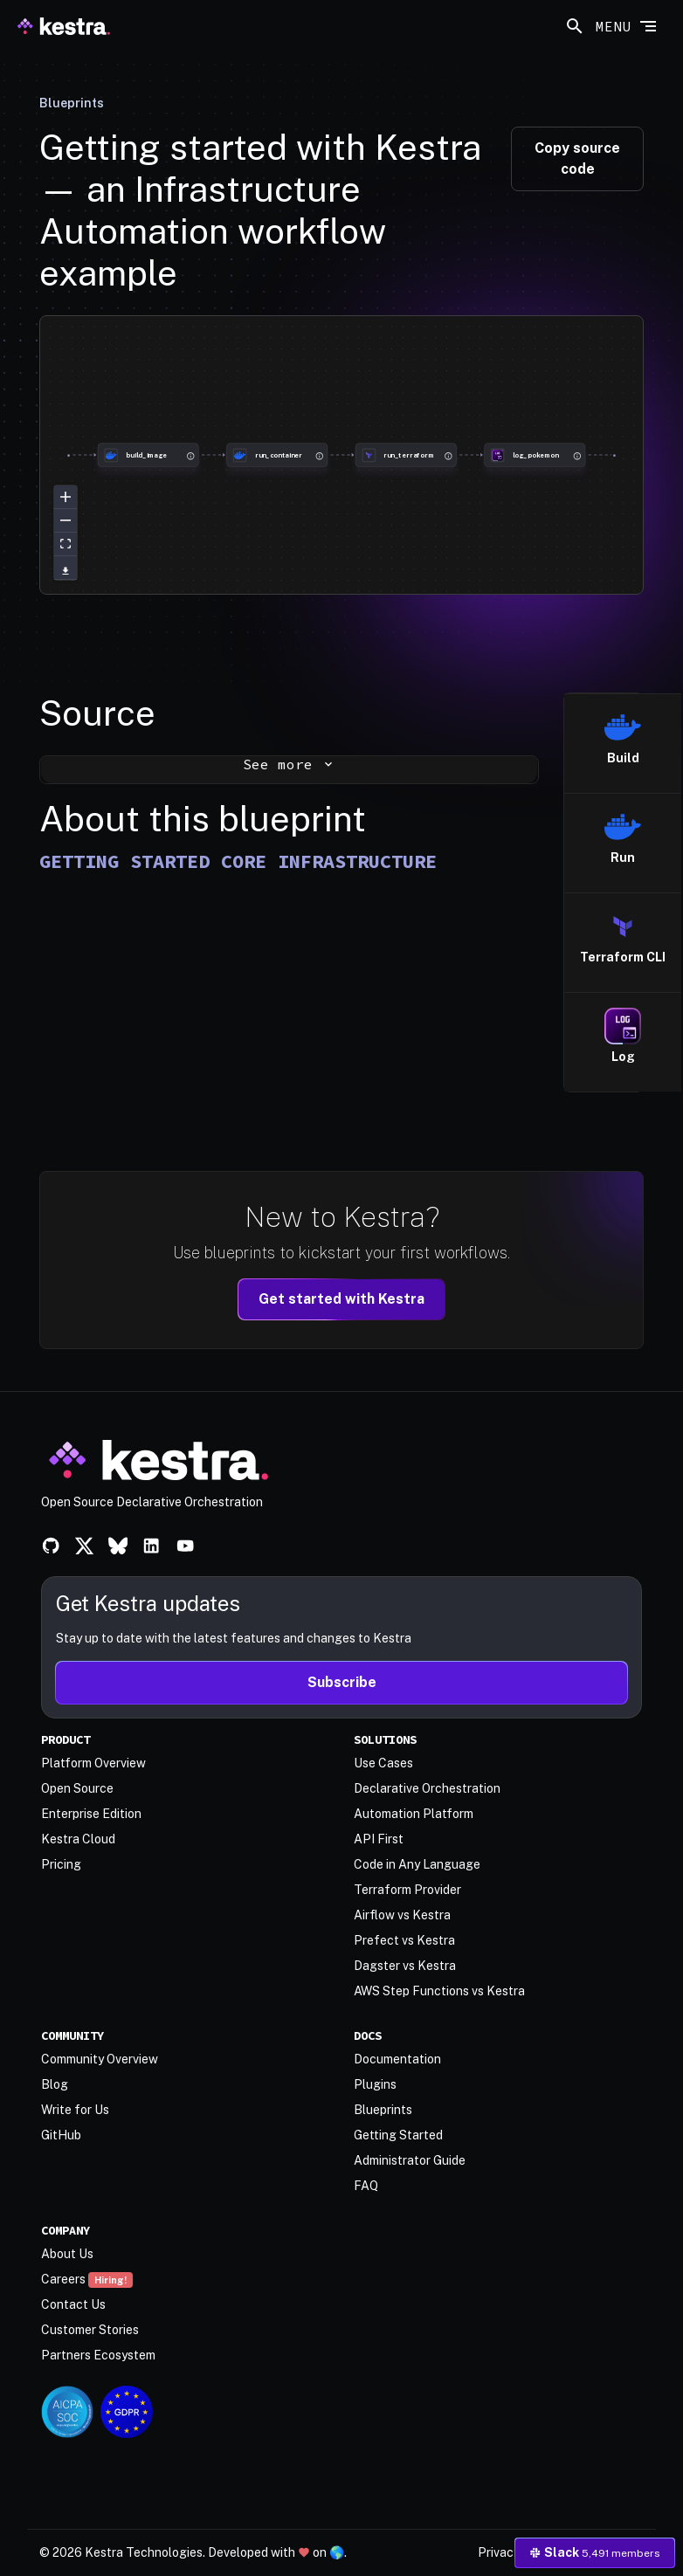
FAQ (366, 2186)
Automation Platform (413, 1814)
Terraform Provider (407, 1890)
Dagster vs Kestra (405, 1966)
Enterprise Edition (91, 1814)
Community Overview (99, 2059)
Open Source (77, 1788)
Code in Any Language (417, 1864)
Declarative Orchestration (427, 1788)
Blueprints (71, 103)
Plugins (375, 2084)
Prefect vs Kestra (404, 1940)
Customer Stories (90, 2330)
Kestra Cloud (78, 1839)
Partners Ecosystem (98, 2355)
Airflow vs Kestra (402, 1915)
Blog (54, 2084)
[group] (68, 454)
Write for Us (75, 2110)
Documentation (397, 2059)
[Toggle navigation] (627, 24)
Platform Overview (93, 1763)
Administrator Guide (410, 2160)
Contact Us (73, 2304)
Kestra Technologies (144, 2552)
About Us (67, 2254)
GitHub (61, 2135)
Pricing (61, 1864)
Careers (87, 2279)
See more (289, 764)
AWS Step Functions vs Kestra (439, 1991)
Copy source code (577, 158)
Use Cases (383, 1763)
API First (379, 1839)
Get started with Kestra (341, 1299)
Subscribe (341, 1682)
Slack (594, 2552)
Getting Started (398, 2135)
